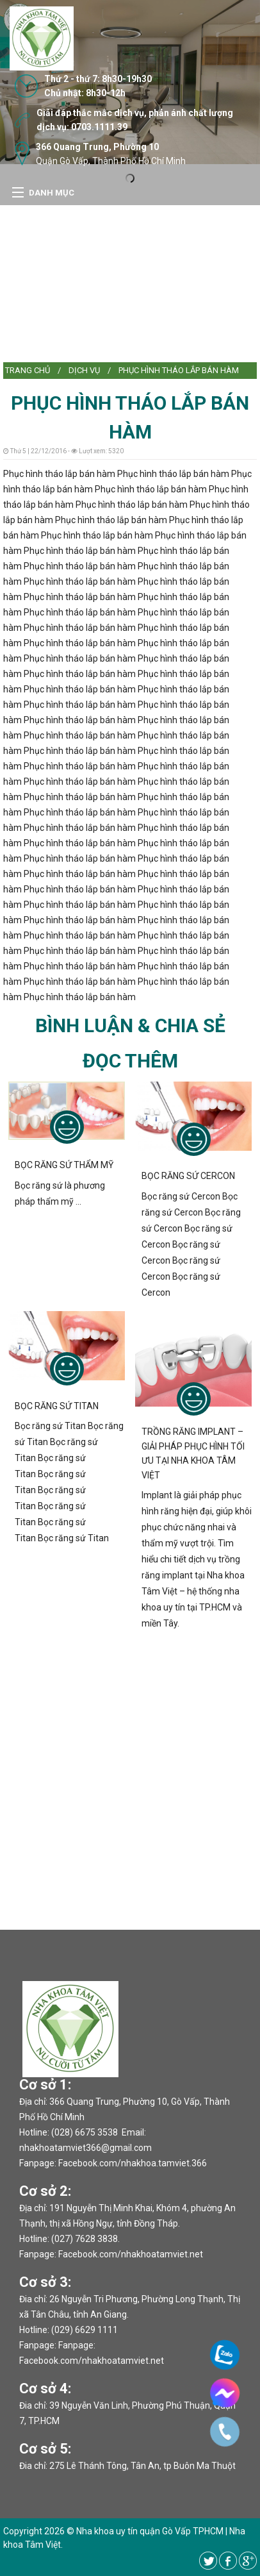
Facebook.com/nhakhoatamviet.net (130, 2254)
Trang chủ (27, 370)
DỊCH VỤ (84, 370)
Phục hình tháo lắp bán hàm (178, 370)
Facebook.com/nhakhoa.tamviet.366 (132, 2163)
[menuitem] (27, 370)
